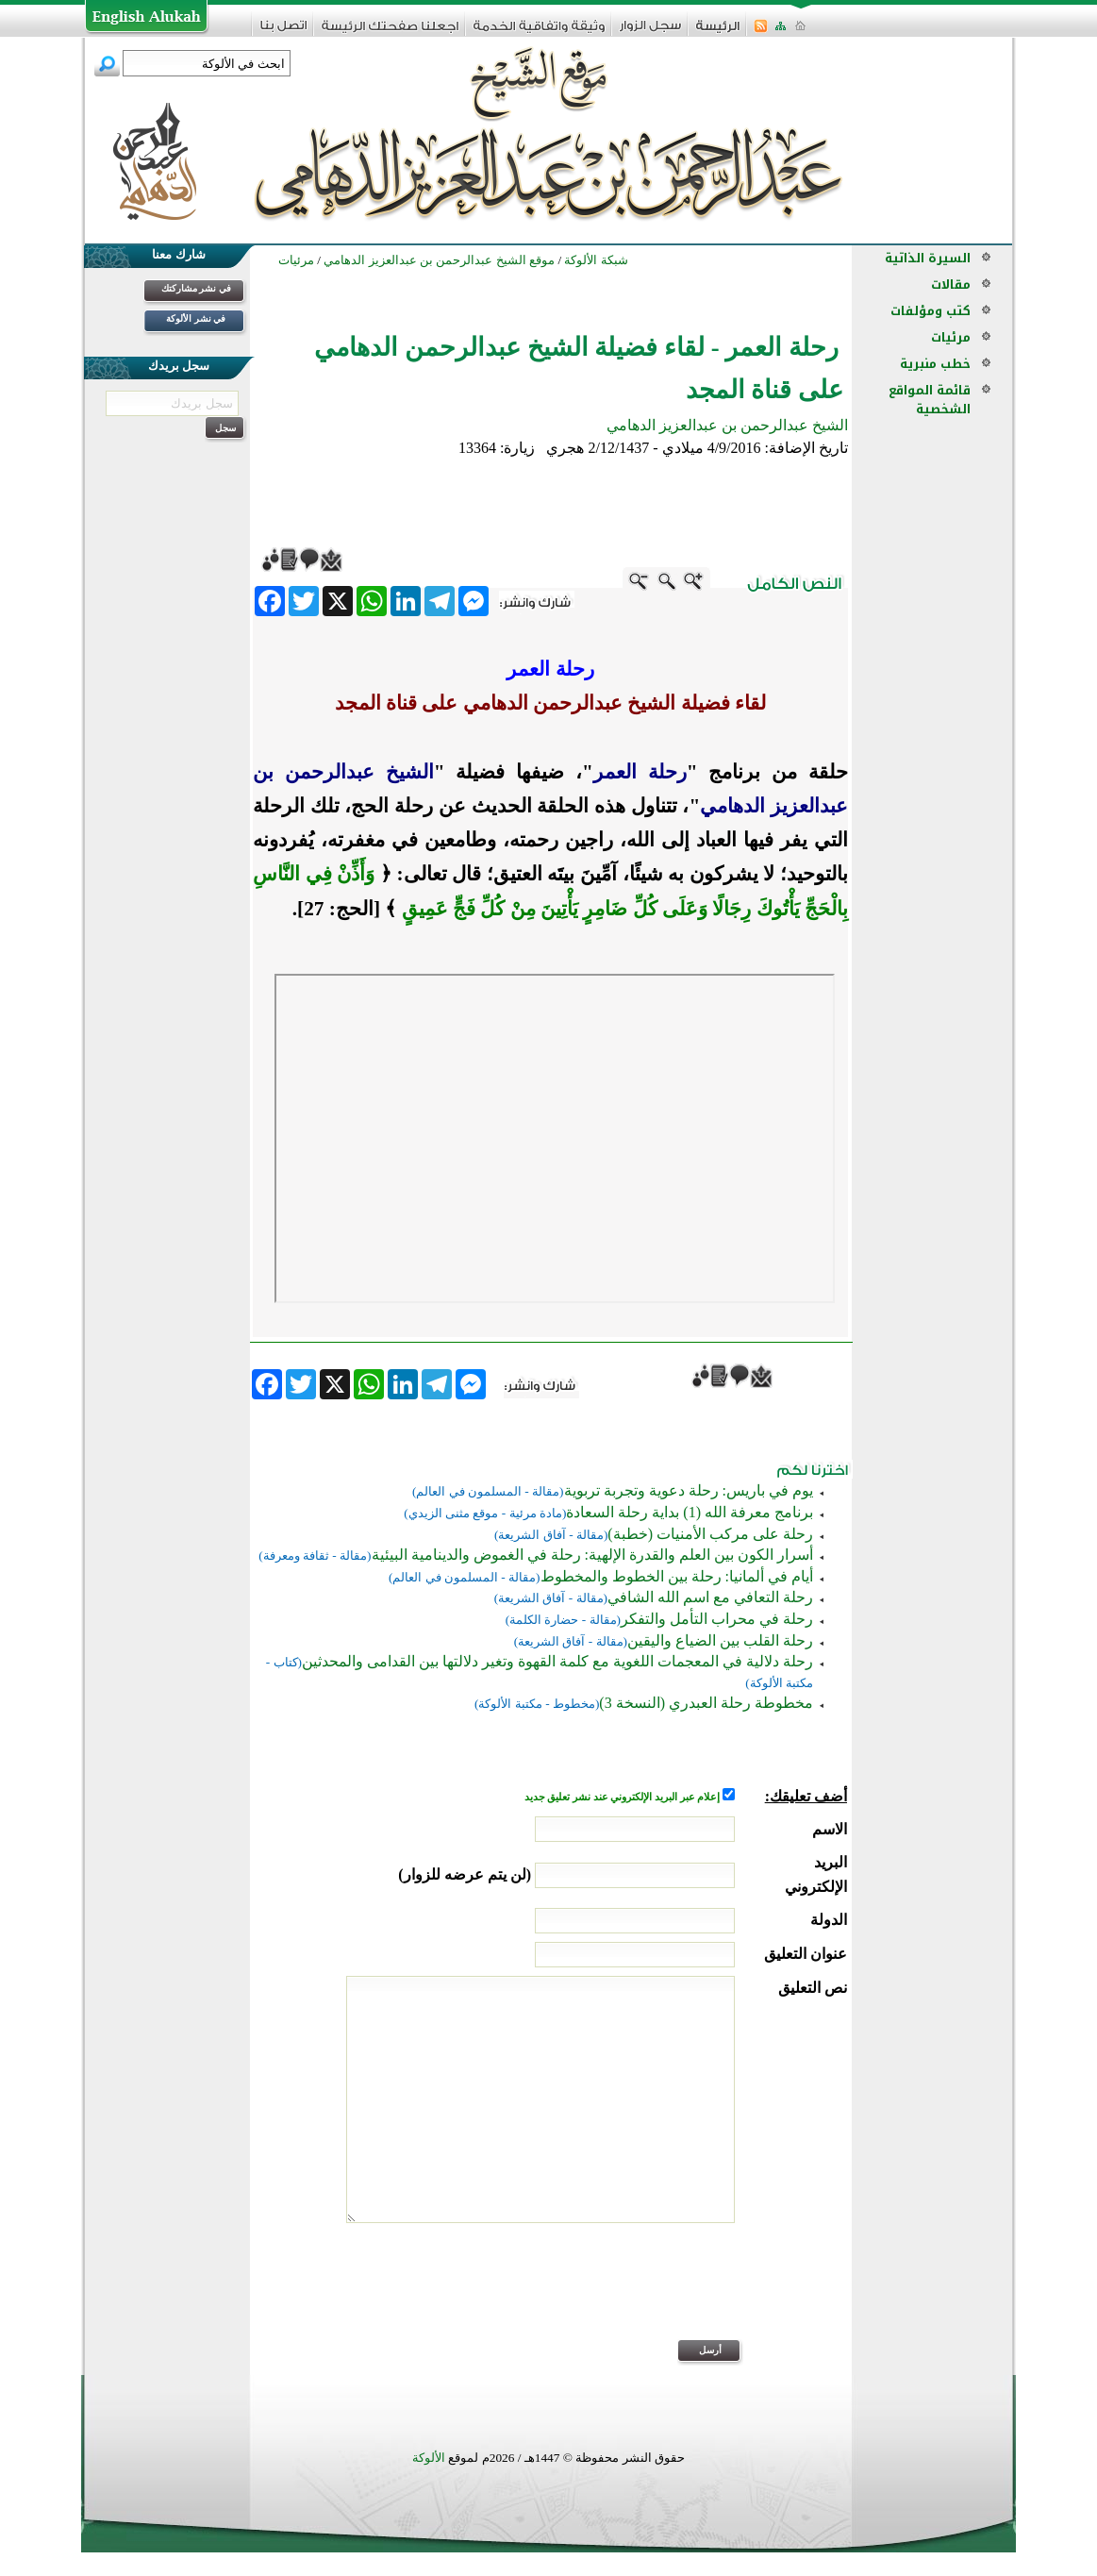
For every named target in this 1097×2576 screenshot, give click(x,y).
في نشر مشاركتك (196, 288)
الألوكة (428, 2458)
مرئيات (951, 337)
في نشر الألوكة (195, 318)
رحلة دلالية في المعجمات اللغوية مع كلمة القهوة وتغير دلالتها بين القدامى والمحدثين (557, 1661)
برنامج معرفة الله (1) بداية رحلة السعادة (689, 1512)
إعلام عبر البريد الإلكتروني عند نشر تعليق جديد (623, 1797)
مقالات (951, 284)
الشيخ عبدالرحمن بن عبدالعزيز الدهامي (727, 425)
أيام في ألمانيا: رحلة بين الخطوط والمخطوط (676, 1576)
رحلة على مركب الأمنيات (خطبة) (710, 1534)
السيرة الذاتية (928, 258)
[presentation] (703, 2294)
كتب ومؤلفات (930, 311)
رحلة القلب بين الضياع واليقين (720, 1640)
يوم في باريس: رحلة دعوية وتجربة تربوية (688, 1490)
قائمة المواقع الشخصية (930, 399)
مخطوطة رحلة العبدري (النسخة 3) (706, 1703)
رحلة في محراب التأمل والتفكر (717, 1619)
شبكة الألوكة (595, 260)
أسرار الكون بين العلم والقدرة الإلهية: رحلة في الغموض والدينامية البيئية (592, 1555)
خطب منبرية (935, 364)
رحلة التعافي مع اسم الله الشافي (710, 1597)
